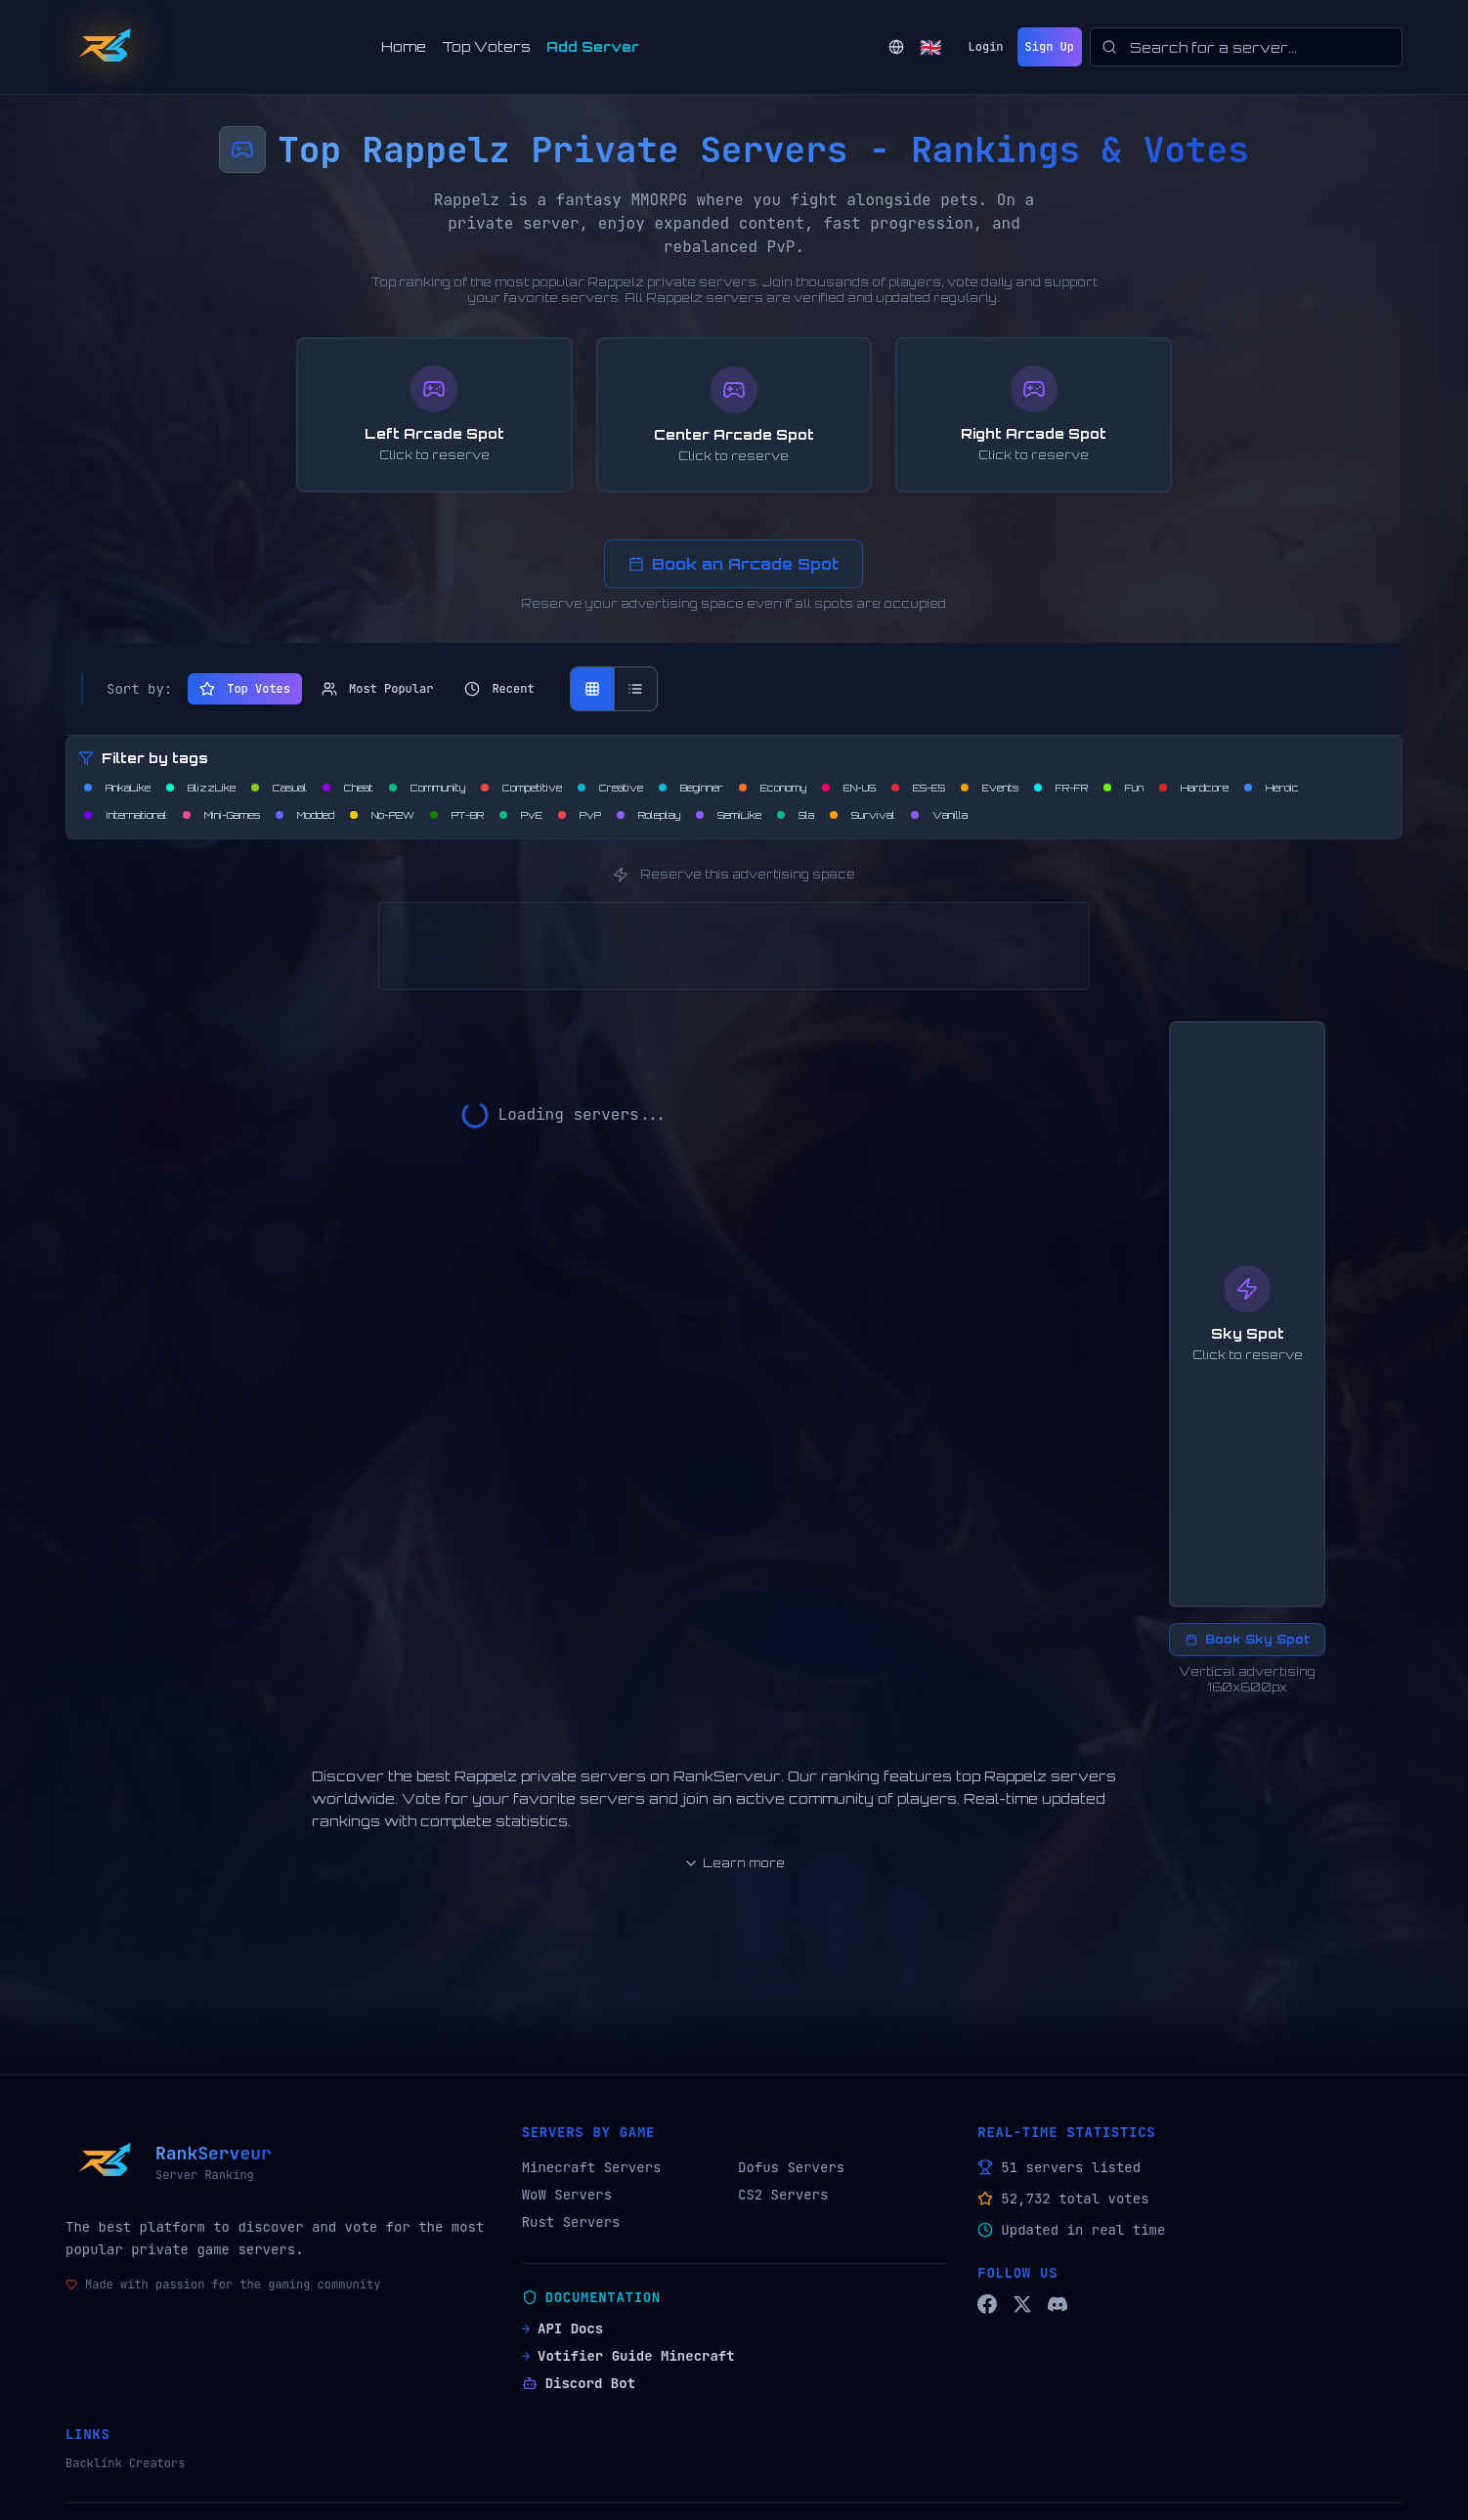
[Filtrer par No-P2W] (382, 815)
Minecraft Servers (592, 2167)
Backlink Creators (125, 2463)
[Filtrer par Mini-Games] (221, 815)
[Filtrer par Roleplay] (648, 815)
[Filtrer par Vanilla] (939, 815)
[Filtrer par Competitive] (521, 787)
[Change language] (915, 46)
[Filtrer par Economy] (772, 787)
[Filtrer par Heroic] (1271, 787)
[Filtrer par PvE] (521, 815)
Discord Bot (578, 2383)
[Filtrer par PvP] (579, 815)
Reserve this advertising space (734, 874)
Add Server (592, 46)
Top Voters (486, 46)
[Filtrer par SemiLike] (728, 815)
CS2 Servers (783, 2194)
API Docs (563, 2328)
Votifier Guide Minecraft (628, 2356)
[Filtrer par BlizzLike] (200, 787)
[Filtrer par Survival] (862, 815)
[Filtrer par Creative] (610, 787)
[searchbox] (1246, 46)
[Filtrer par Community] (427, 787)
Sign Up (1049, 47)
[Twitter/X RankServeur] (1022, 2304)
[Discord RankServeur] (1057, 2304)
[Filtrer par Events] (989, 787)
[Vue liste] (635, 688)
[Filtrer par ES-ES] (918, 787)
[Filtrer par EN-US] (849, 787)
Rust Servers (571, 2222)
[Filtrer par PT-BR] (457, 815)
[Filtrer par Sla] (795, 815)
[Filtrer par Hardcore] (1193, 787)
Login (986, 47)
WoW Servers (567, 2194)
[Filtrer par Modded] (305, 815)
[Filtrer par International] (125, 815)
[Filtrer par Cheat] (348, 787)
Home (403, 46)
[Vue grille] (592, 688)
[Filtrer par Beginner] (691, 787)
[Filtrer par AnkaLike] (117, 787)
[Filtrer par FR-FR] (1061, 787)
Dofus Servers (791, 2167)
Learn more (734, 1863)
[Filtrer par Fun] (1123, 787)
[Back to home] (104, 47)
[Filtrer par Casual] (279, 787)
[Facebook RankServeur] (987, 2304)
